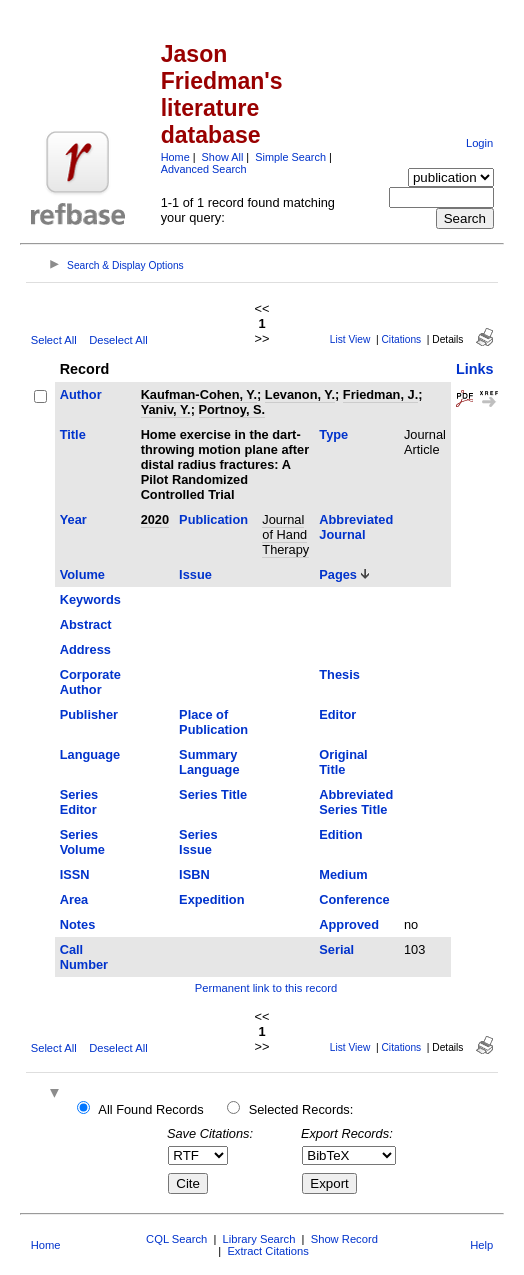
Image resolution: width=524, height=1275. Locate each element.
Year (73, 519)
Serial (336, 949)
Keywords (90, 599)
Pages (338, 574)
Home (175, 157)
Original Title (343, 762)
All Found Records (150, 1109)
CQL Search (176, 1239)
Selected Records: (301, 1109)
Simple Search (290, 157)
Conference (354, 899)
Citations (402, 339)
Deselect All (118, 340)
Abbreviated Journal (356, 527)
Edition (340, 834)
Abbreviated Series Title (356, 802)
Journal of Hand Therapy (285, 534)
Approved (349, 924)
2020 (155, 519)
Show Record (344, 1239)
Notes (78, 924)
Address (85, 649)
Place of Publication (213, 722)
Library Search (259, 1239)
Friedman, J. (380, 394)
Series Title (213, 794)
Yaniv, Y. (166, 409)
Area (74, 899)
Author (81, 394)
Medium (343, 874)
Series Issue (198, 842)
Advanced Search (204, 169)
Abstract (86, 624)
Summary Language (209, 762)
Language (90, 754)
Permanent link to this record (266, 988)
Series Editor (79, 802)
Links (475, 369)
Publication (213, 519)
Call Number (84, 957)
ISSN (75, 874)
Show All (223, 157)
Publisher (89, 714)
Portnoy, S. (232, 409)
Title (73, 434)
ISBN (194, 874)
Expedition (211, 899)
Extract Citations (267, 1251)
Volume (82, 574)
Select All (54, 340)
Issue (195, 574)
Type (333, 434)
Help (481, 1245)
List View (350, 339)
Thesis (339, 674)
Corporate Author (90, 682)
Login (479, 143)
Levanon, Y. (300, 394)
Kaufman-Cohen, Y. (199, 394)
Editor (337, 714)
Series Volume (82, 842)
